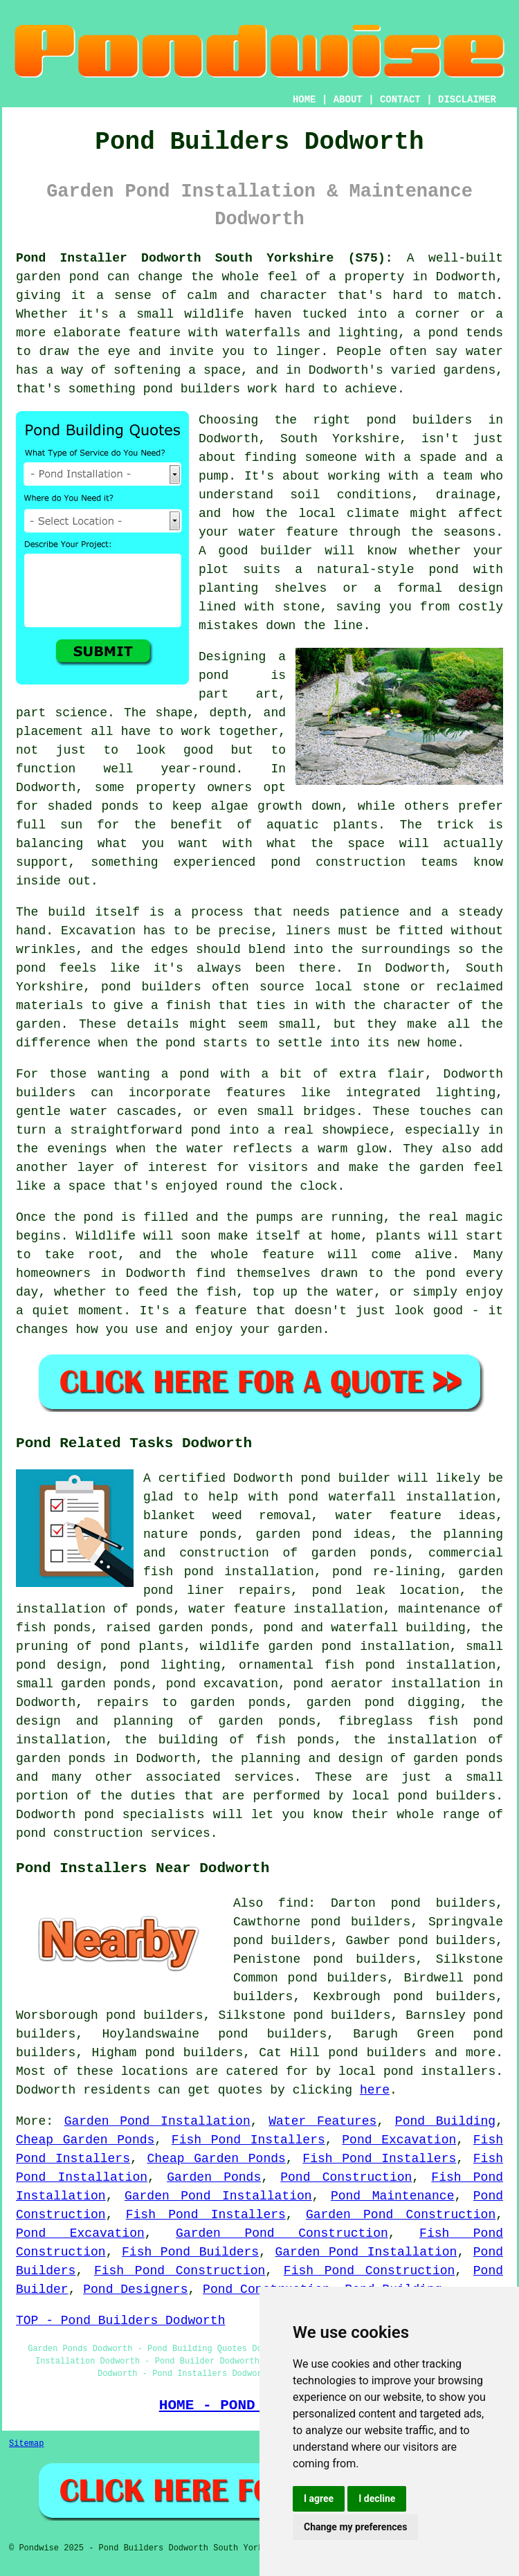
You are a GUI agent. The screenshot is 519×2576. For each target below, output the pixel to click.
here (375, 2090)
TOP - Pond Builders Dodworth (120, 2321)
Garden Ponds (214, 2177)
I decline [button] (376, 2498)
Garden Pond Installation (157, 2121)
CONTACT (400, 99)
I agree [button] (319, 2498)
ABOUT (348, 99)
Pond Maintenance (393, 2196)
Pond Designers (135, 2289)
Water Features (322, 2121)
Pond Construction (346, 2177)
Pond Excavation (399, 2140)
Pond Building (445, 2121)
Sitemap (26, 2444)
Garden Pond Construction (400, 2215)
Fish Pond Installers (248, 2140)
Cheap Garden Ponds (85, 2140)
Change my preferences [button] (355, 2526)
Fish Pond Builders (190, 2252)
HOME (304, 99)
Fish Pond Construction (179, 2271)
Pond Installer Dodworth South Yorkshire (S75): (204, 258)
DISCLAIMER (467, 99)
